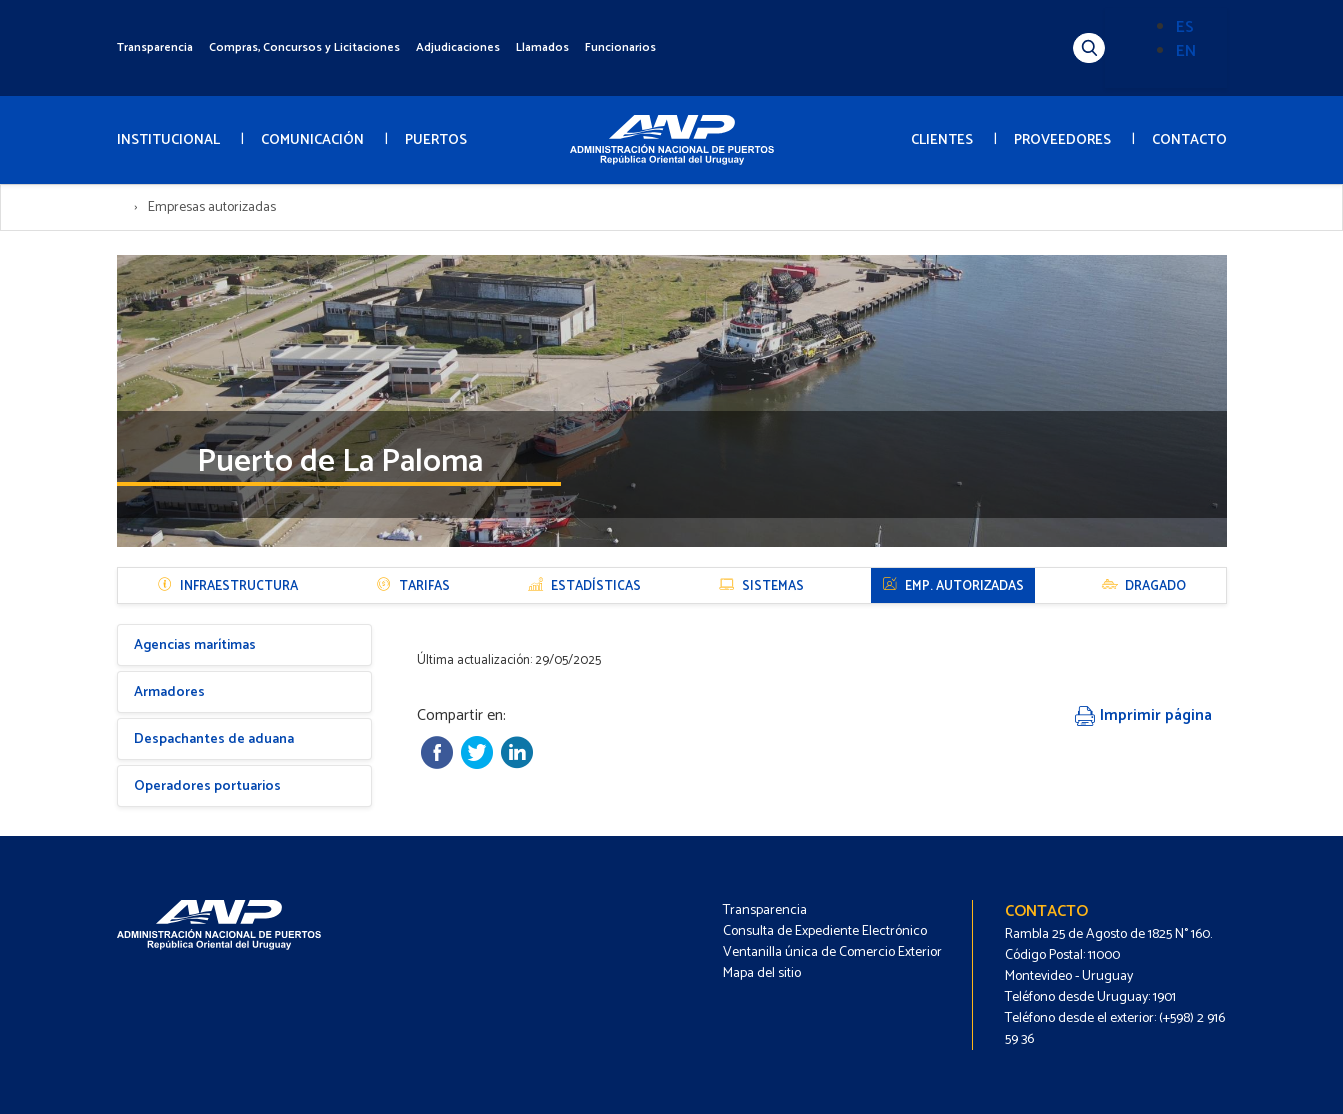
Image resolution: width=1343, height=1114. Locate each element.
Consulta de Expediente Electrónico (825, 931)
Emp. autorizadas (953, 586)
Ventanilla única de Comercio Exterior (832, 952)
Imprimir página (1143, 715)
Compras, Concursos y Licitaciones (304, 47)
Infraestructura (227, 586)
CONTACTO (1189, 140)
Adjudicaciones (458, 47)
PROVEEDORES (1062, 140)
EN (1186, 51)
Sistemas (761, 586)
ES (1185, 27)
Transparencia (155, 47)
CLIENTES (942, 140)
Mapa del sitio (762, 973)
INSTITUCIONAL (168, 140)
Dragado (1144, 586)
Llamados (542, 47)
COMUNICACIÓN (312, 140)
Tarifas (413, 586)
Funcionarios (620, 47)
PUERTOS (436, 140)
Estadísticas (584, 586)
